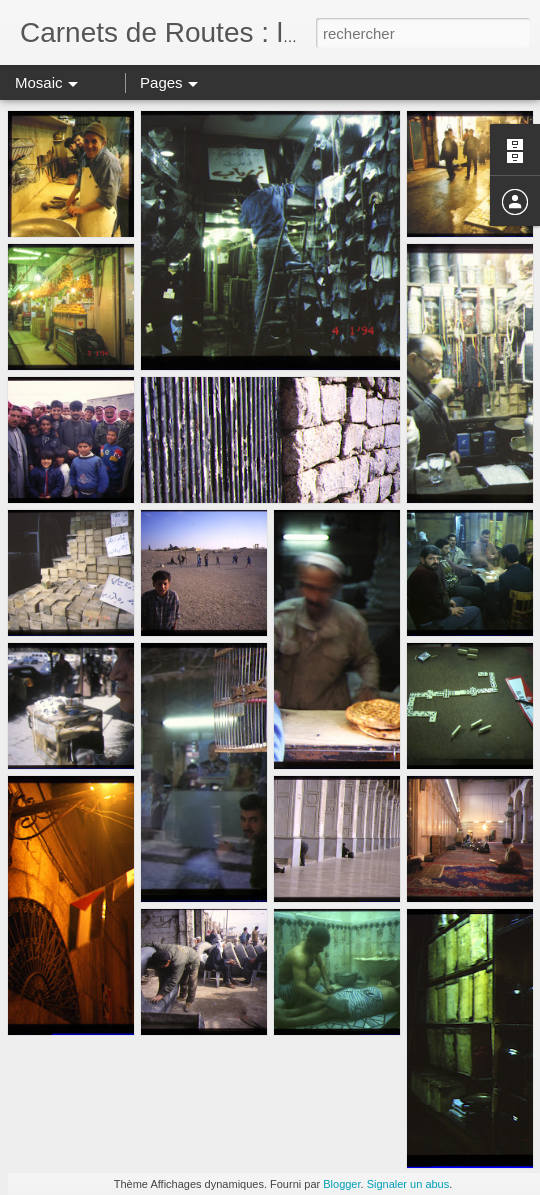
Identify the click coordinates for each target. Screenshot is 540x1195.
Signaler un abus (408, 1184)
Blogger (341, 1184)
